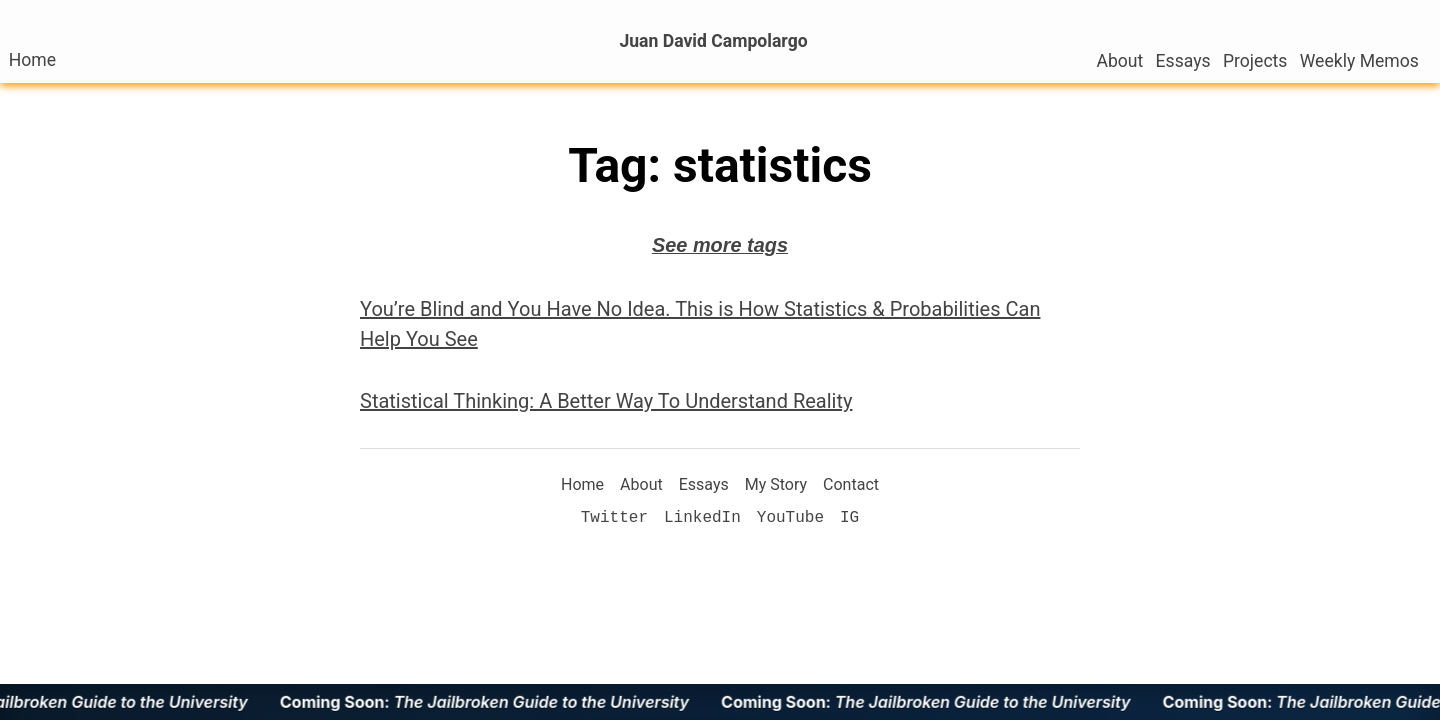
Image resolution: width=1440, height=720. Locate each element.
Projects (1255, 61)
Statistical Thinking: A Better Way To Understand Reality (606, 401)
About (1119, 61)
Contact (851, 484)
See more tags (720, 245)
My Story (776, 484)
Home (33, 60)
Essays (1183, 61)
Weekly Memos (1359, 61)
